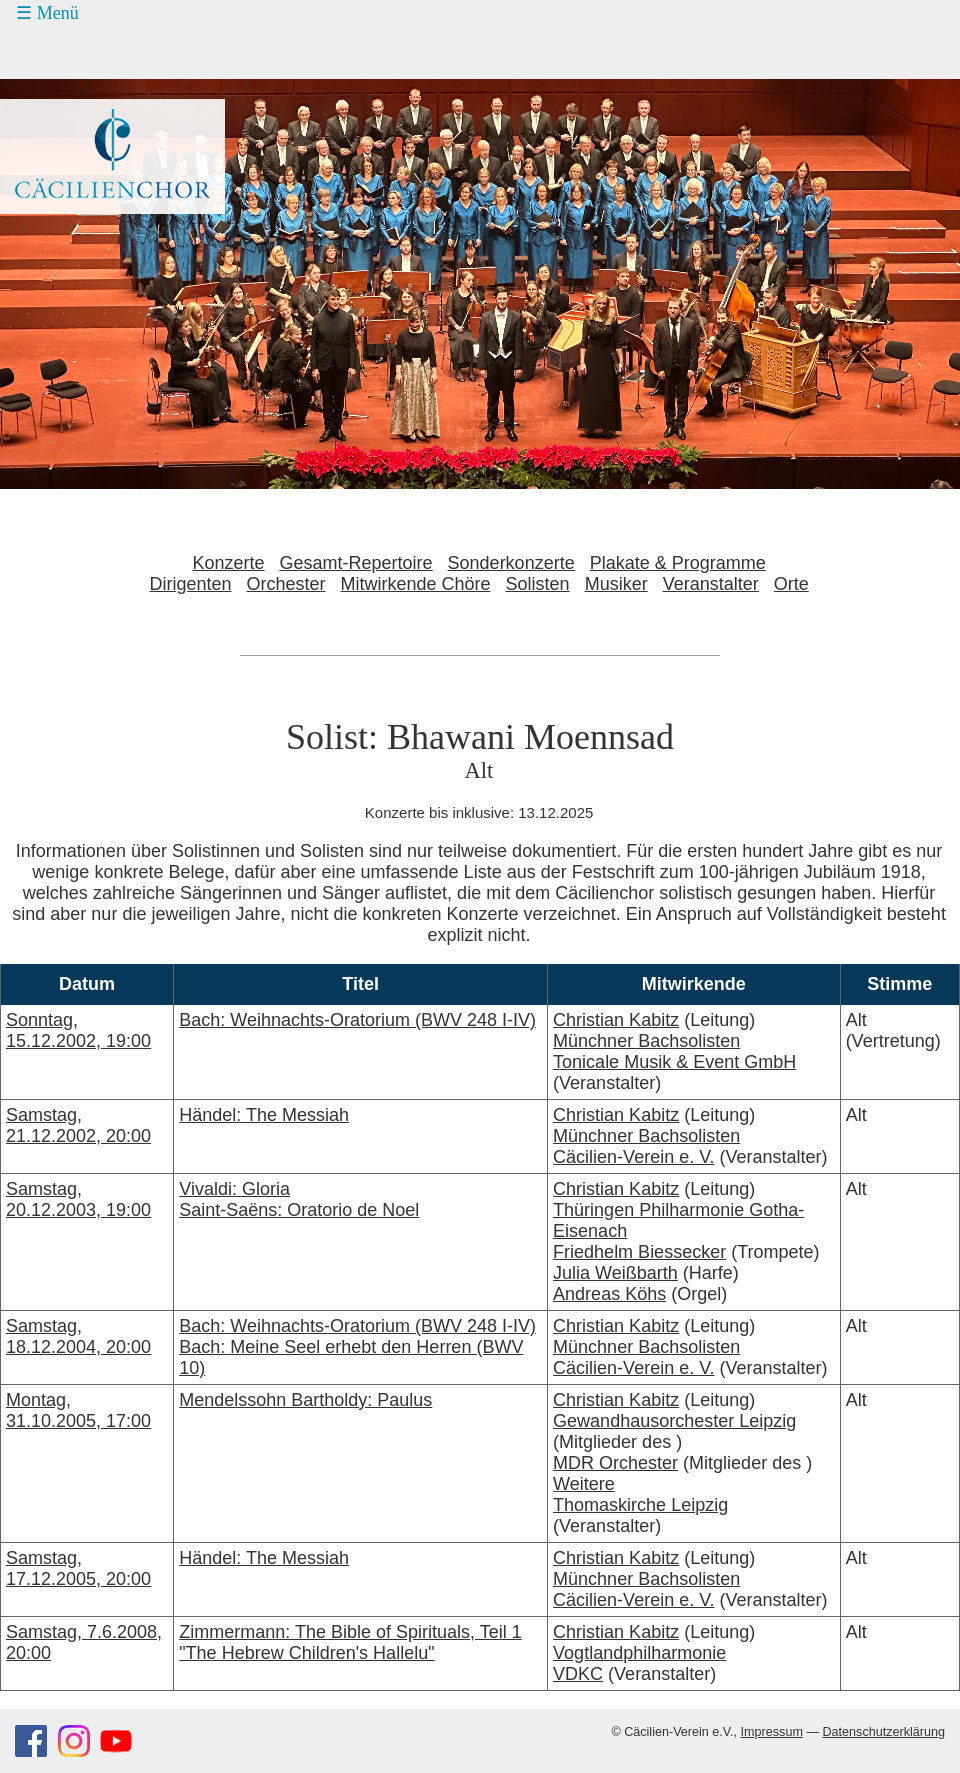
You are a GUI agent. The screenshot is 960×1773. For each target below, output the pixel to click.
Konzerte (228, 563)
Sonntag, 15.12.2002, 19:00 (78, 1030)
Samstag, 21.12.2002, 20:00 (78, 1125)
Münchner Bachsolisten (646, 1041)
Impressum (772, 1732)
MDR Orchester (615, 1463)
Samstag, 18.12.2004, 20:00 (78, 1336)
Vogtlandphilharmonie (639, 1653)
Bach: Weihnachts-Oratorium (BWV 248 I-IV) (357, 1020)
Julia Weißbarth (615, 1273)
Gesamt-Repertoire (356, 563)
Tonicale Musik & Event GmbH (674, 1062)
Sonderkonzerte (511, 563)
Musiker (616, 584)
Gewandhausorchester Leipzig (674, 1421)
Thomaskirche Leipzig (640, 1505)
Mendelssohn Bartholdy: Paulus (305, 1400)
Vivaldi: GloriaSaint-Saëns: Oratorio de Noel (299, 1199)
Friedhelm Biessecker (639, 1252)
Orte (791, 584)
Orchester (285, 584)
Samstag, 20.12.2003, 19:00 (78, 1199)
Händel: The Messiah (264, 1115)
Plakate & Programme (678, 563)
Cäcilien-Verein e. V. (633, 1157)
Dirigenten (190, 584)
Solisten (538, 584)
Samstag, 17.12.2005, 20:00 (78, 1568)
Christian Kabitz (616, 1020)
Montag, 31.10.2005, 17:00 (78, 1410)
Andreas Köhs (609, 1294)
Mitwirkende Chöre (416, 584)
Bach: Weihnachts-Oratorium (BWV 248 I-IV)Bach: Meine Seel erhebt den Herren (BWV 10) (357, 1347)
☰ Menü (47, 13)
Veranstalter (711, 584)
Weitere (584, 1484)
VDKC (578, 1674)
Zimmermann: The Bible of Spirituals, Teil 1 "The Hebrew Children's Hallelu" (350, 1642)
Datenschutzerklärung (883, 1732)
